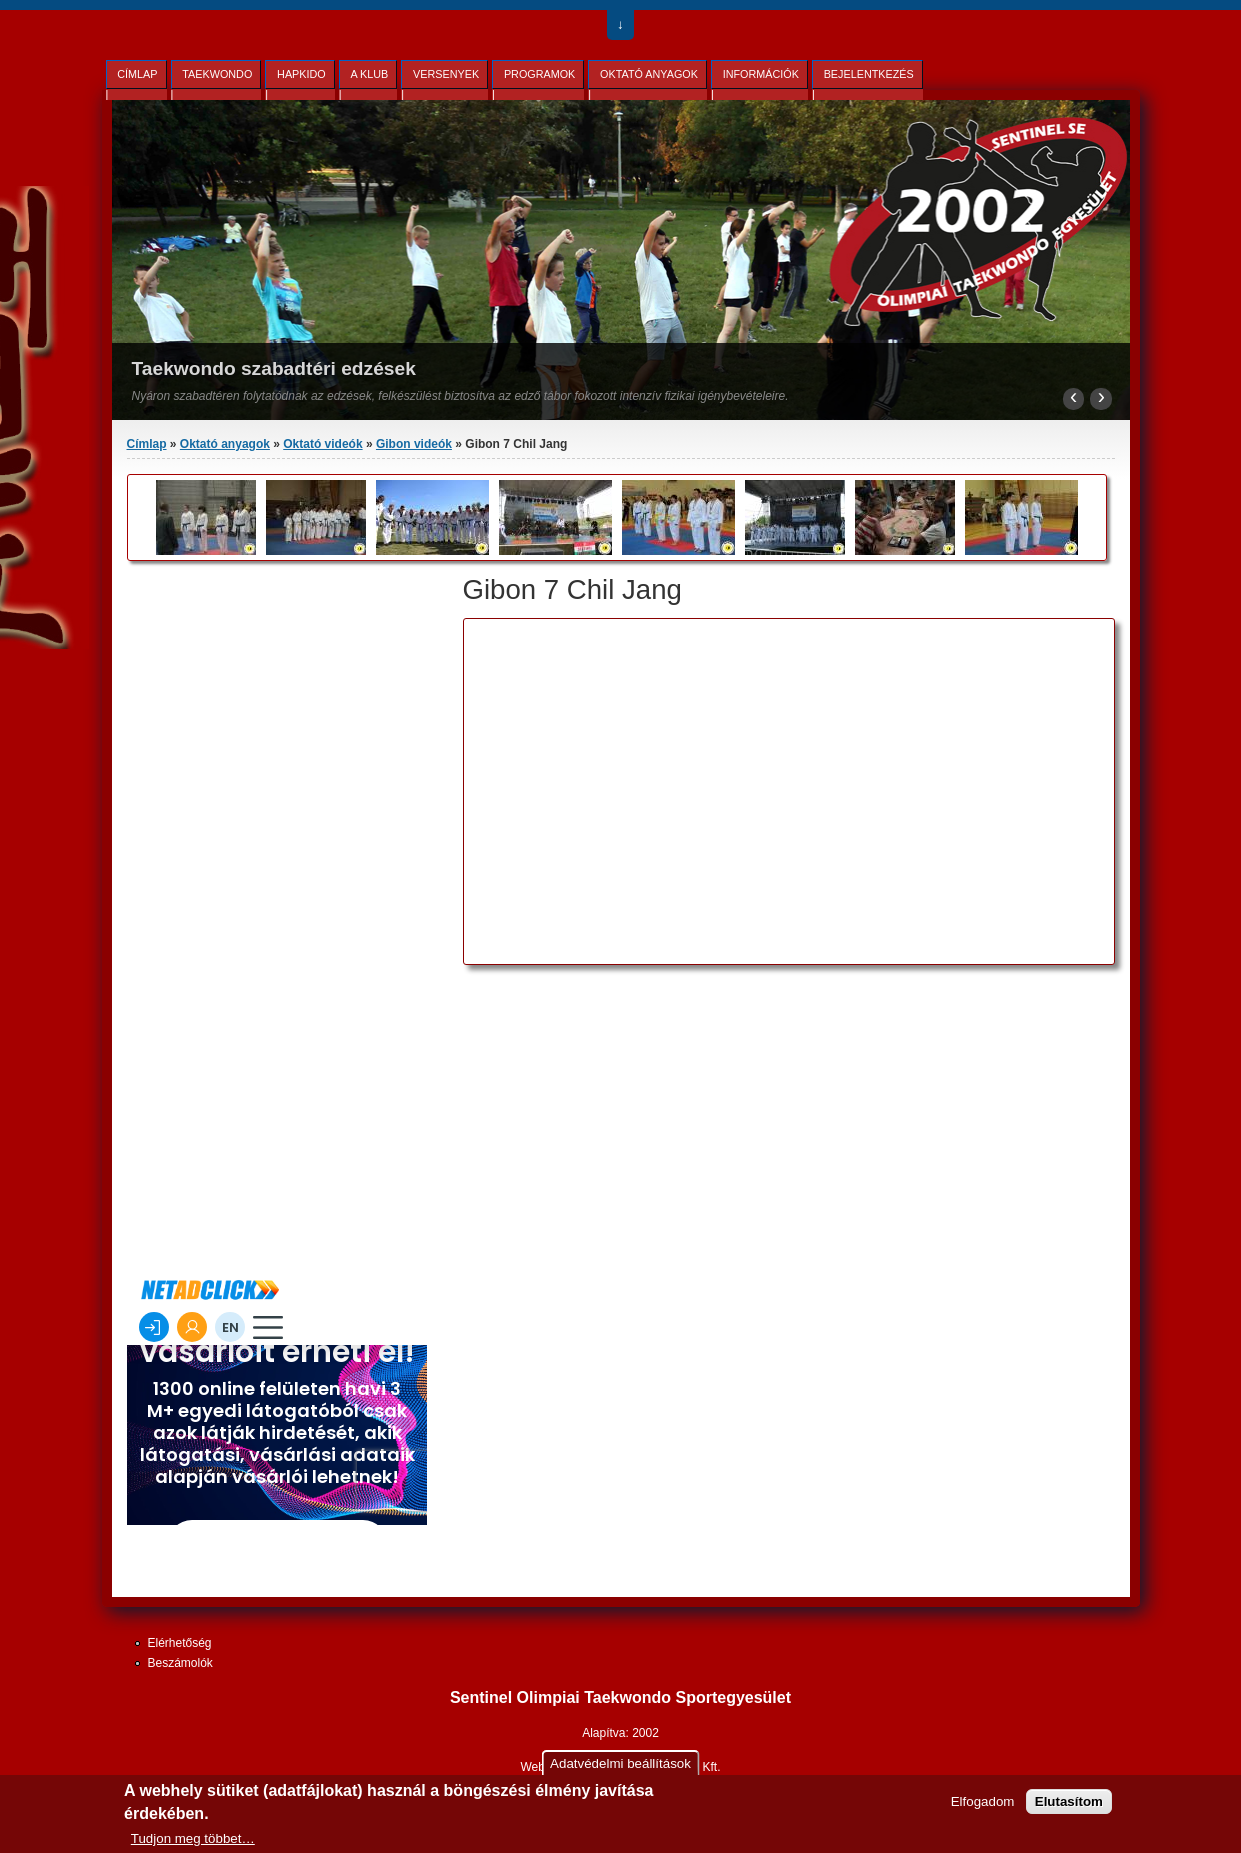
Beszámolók (180, 1663)
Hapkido (301, 74)
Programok (539, 74)
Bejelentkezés (869, 74)
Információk (761, 74)
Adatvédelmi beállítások (620, 1763)
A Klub (369, 74)
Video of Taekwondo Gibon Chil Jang (724, 781)
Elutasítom (1069, 1801)
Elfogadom (983, 1801)
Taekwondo (217, 74)
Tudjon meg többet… (193, 1838)
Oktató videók (322, 444)
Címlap (137, 74)
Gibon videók (414, 444)
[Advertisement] (596, 1120)
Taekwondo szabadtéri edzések (274, 368)
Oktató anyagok (649, 74)
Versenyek (446, 74)
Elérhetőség (180, 1643)
